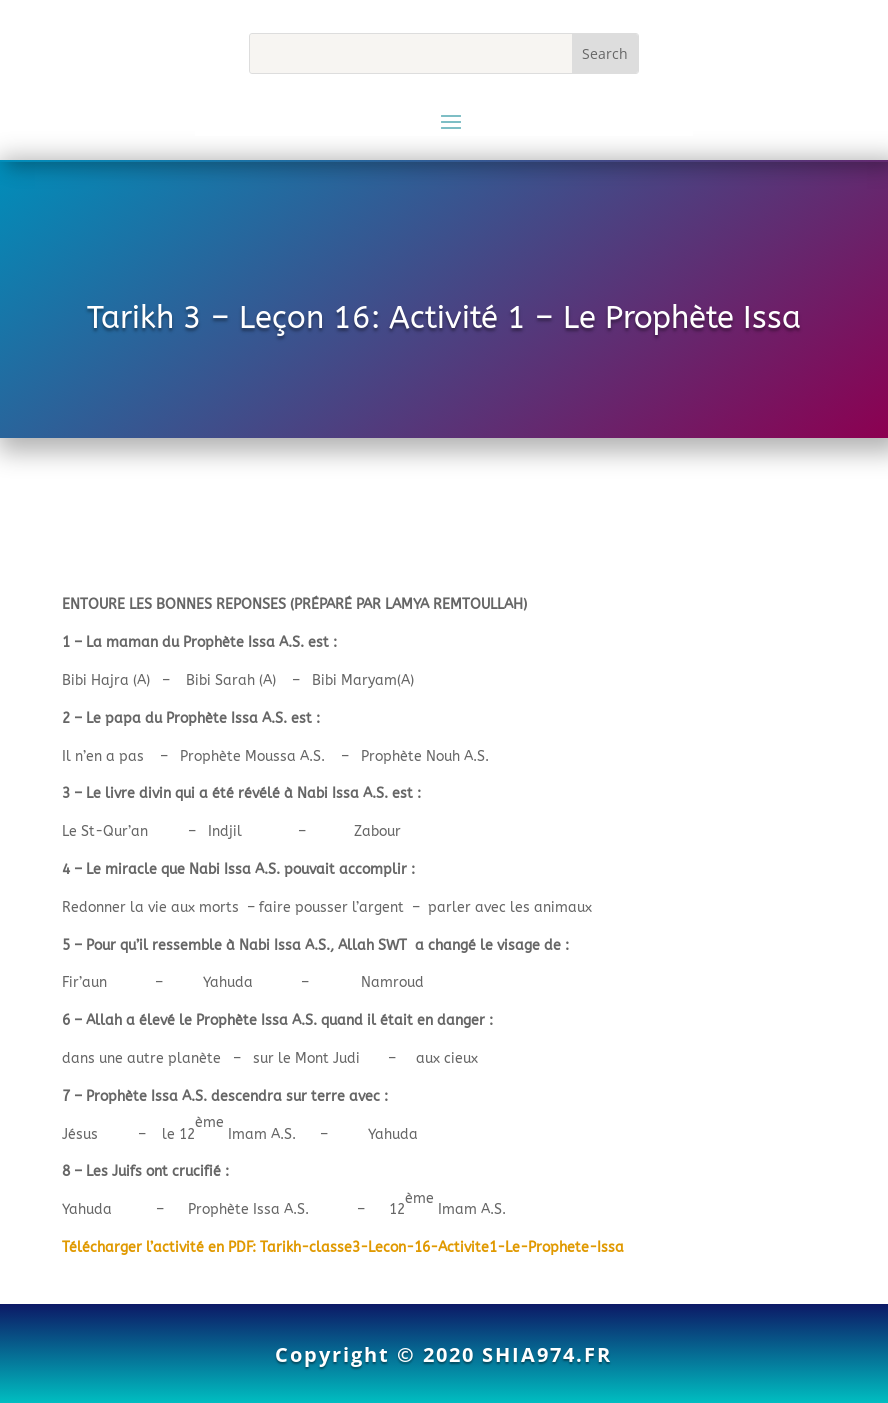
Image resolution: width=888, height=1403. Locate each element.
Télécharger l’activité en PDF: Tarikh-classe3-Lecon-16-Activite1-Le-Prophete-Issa (343, 1247)
